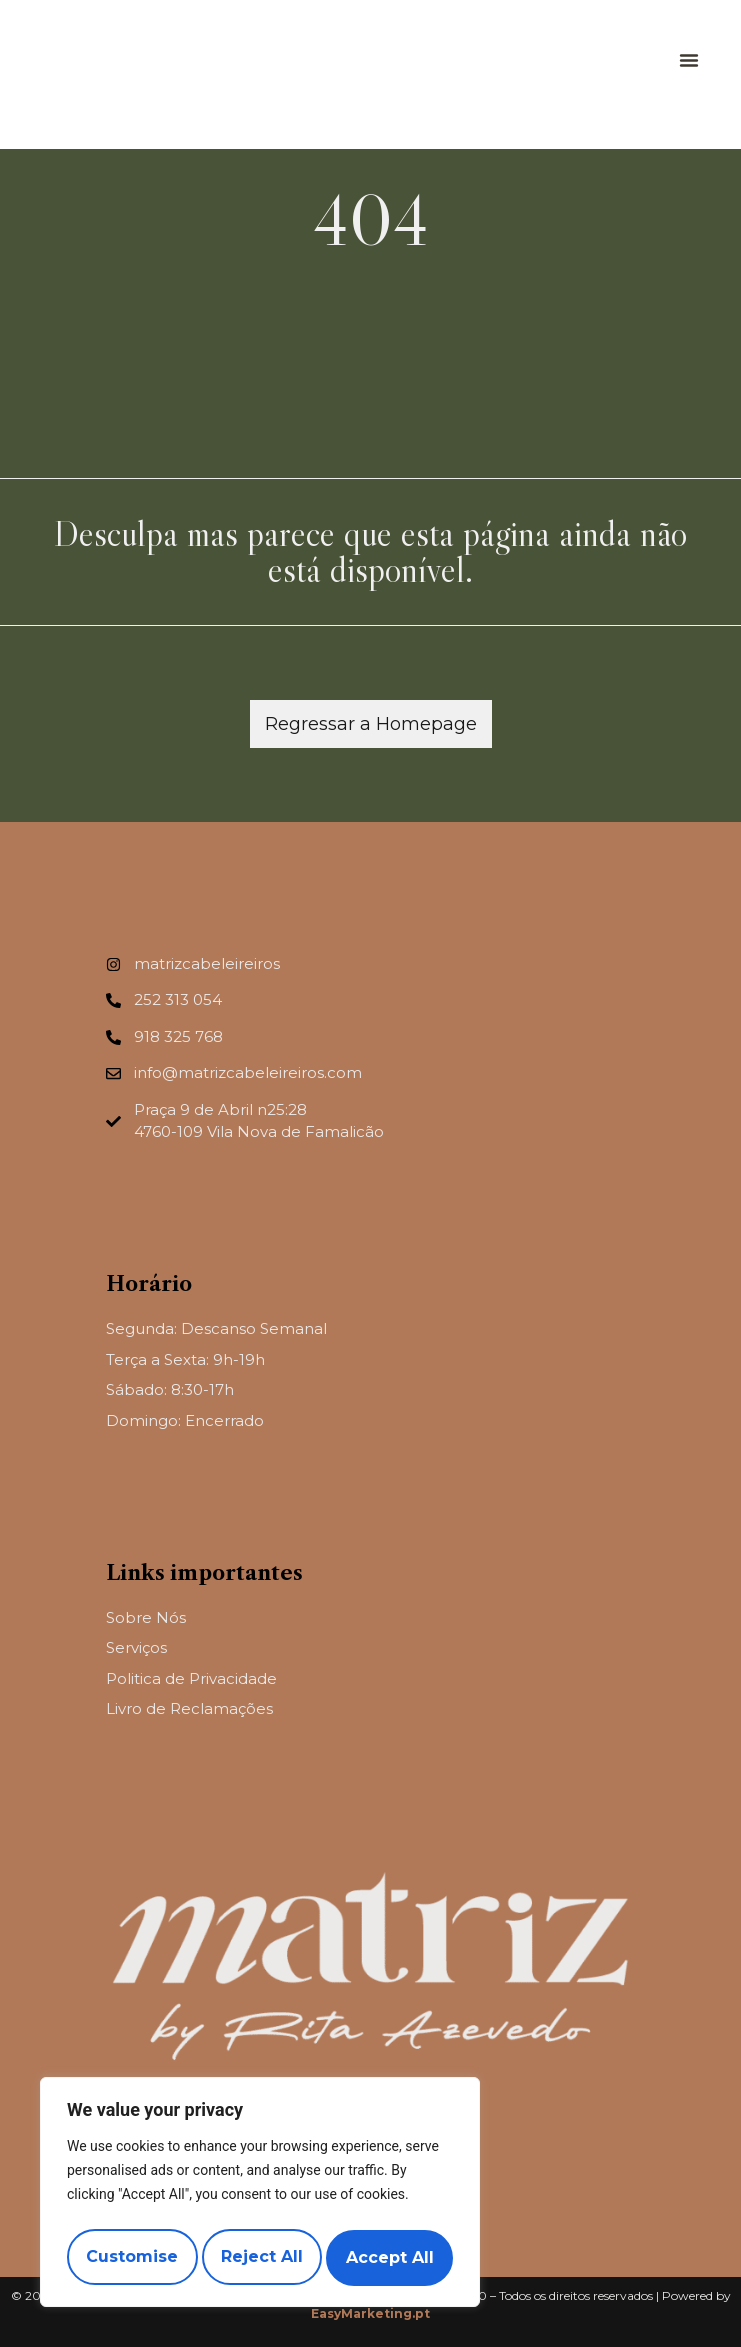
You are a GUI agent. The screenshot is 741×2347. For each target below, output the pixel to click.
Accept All (391, 2257)
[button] (689, 60)
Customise (131, 2257)
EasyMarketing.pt (370, 2313)
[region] (260, 2196)
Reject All (262, 2257)
